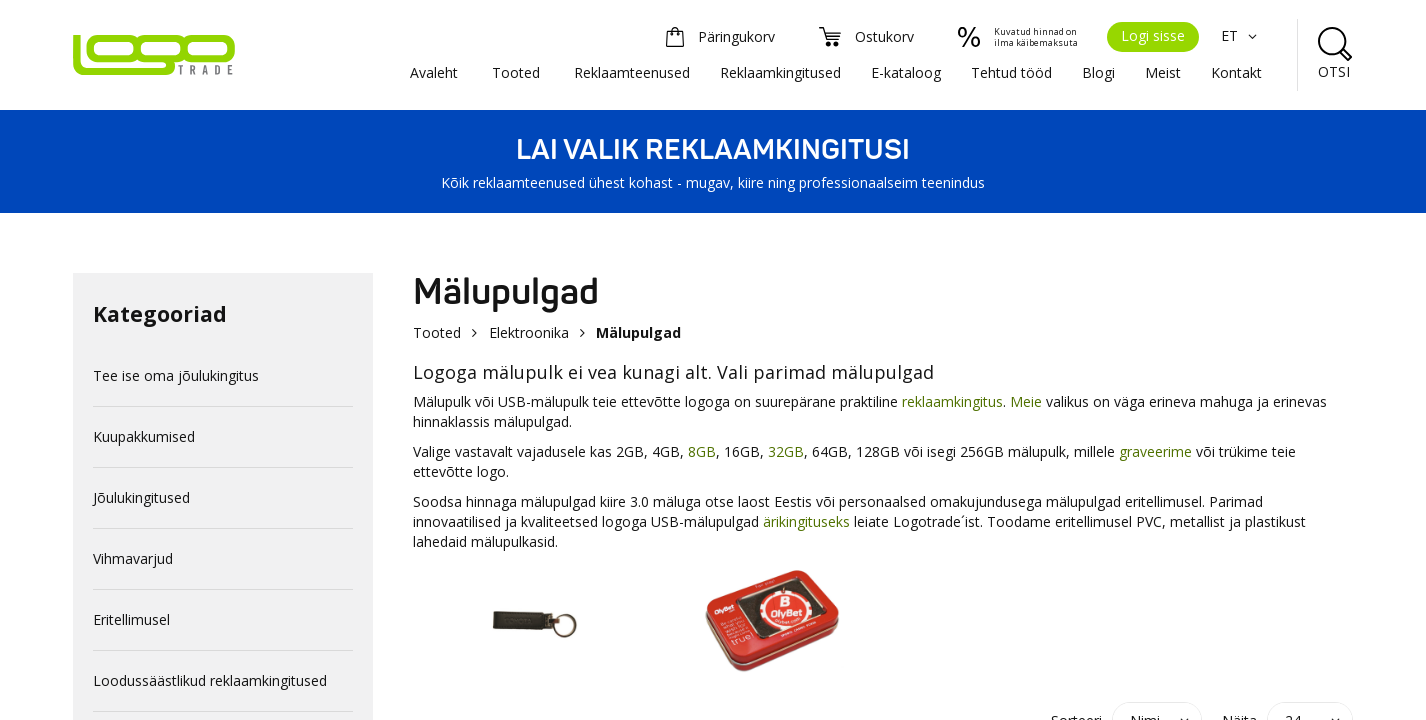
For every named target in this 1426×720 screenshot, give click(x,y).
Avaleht (434, 72)
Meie (1026, 401)
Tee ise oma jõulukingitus (176, 375)
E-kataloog (906, 72)
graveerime (1155, 451)
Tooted (516, 72)
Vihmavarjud (133, 558)
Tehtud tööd (1011, 72)
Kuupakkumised (144, 436)
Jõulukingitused (141, 497)
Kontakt (1236, 72)
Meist (1163, 72)
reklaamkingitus (952, 401)
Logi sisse (1153, 35)
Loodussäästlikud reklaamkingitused (210, 680)
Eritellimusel (131, 619)
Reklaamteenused (632, 72)
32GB (786, 451)
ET (1241, 35)
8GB (702, 451)
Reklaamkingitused (780, 72)
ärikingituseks (806, 521)
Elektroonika (529, 332)
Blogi (1098, 72)
